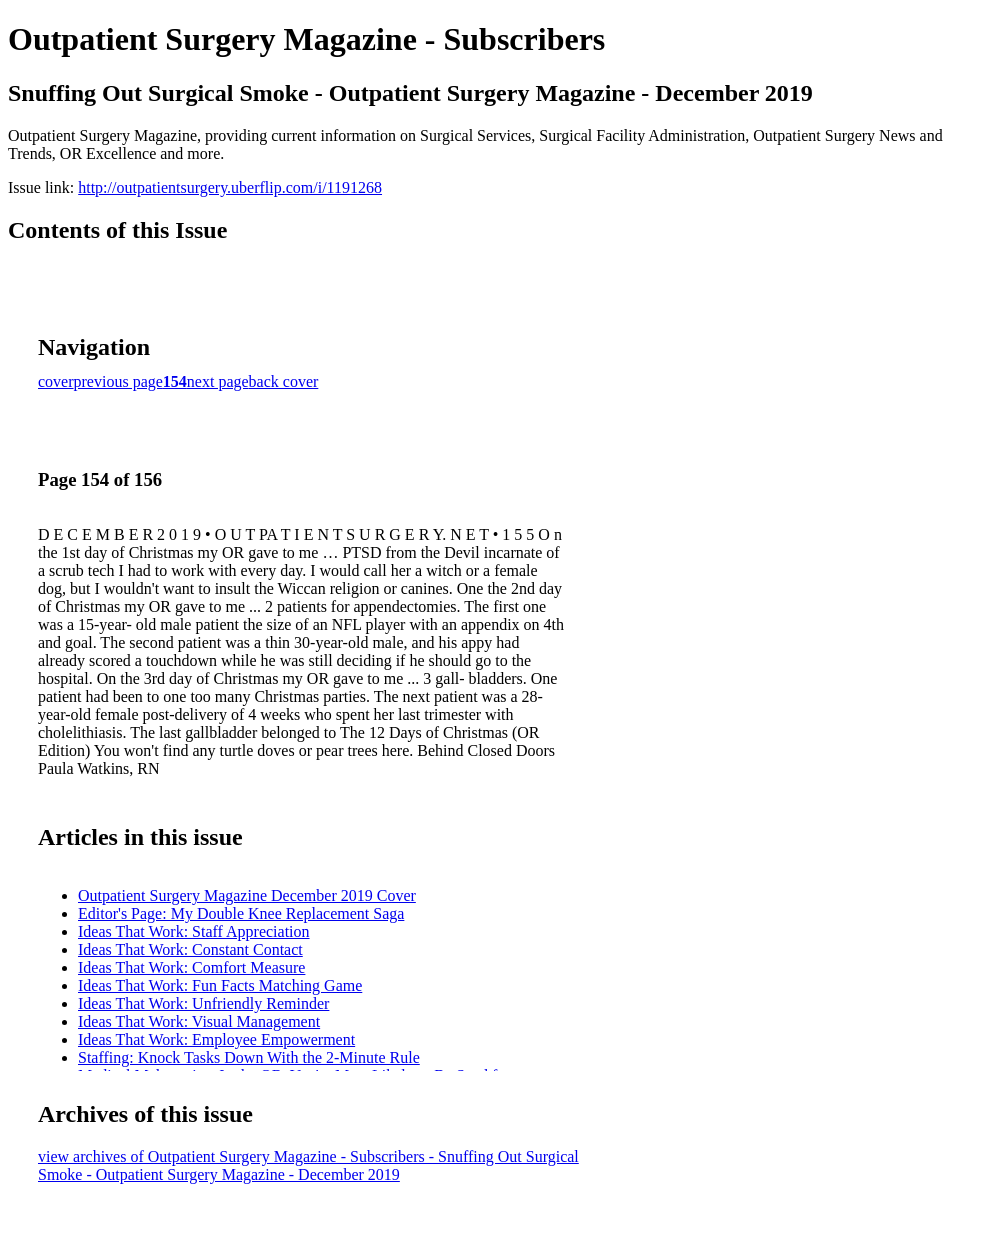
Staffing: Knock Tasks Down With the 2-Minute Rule (249, 1057)
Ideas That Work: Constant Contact (190, 949)
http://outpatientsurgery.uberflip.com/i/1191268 (230, 187)
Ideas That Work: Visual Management (199, 1021)
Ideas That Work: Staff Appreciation (194, 931)
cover (56, 381)
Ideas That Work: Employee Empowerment (216, 1039)
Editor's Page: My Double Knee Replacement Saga (241, 913)
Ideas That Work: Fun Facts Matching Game (220, 985)
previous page (118, 381)
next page (218, 381)
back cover (284, 381)
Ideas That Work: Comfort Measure (191, 967)
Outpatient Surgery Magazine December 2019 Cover (247, 895)
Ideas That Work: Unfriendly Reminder (203, 1003)
